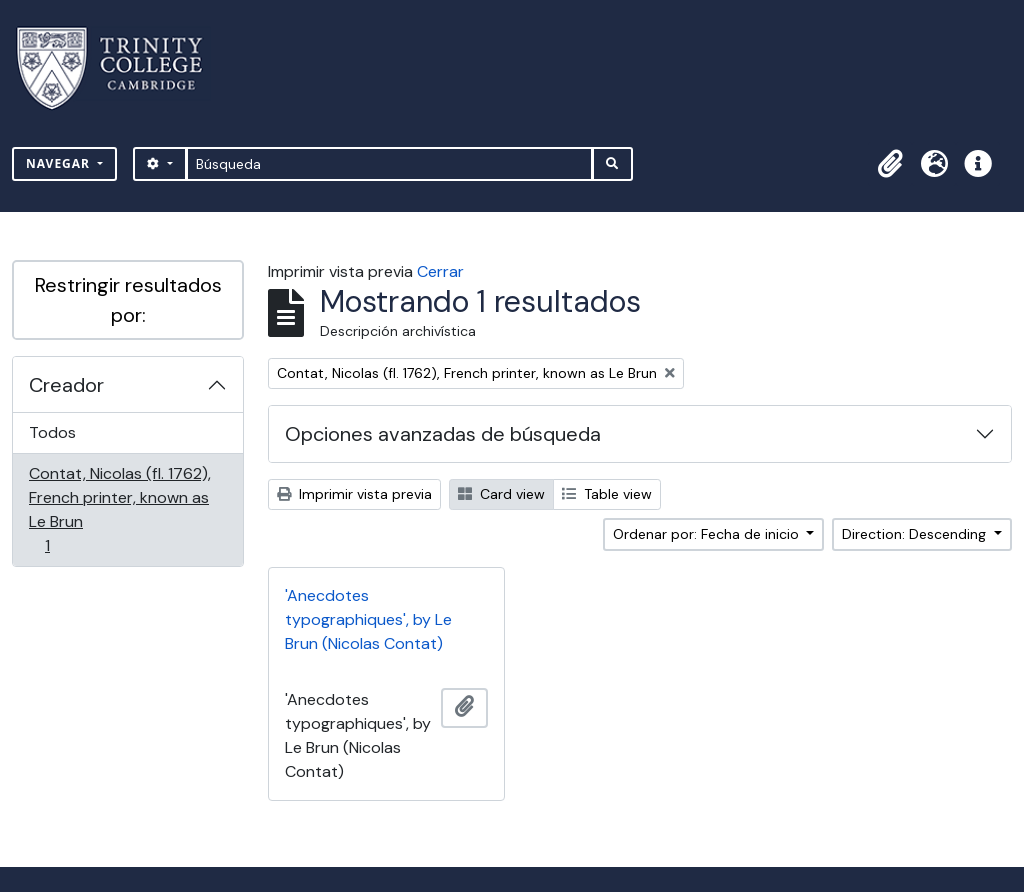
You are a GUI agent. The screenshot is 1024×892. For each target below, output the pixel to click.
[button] (890, 164)
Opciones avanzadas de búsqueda (443, 434)
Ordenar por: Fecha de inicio (708, 534)
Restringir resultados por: (128, 300)
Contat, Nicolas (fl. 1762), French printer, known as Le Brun (119, 509)
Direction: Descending (916, 534)
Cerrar (440, 271)
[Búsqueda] (389, 164)
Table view (607, 494)
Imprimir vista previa (354, 494)
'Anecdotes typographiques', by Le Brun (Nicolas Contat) (368, 619)
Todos (52, 432)
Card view (501, 494)
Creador (66, 385)
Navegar (60, 163)
